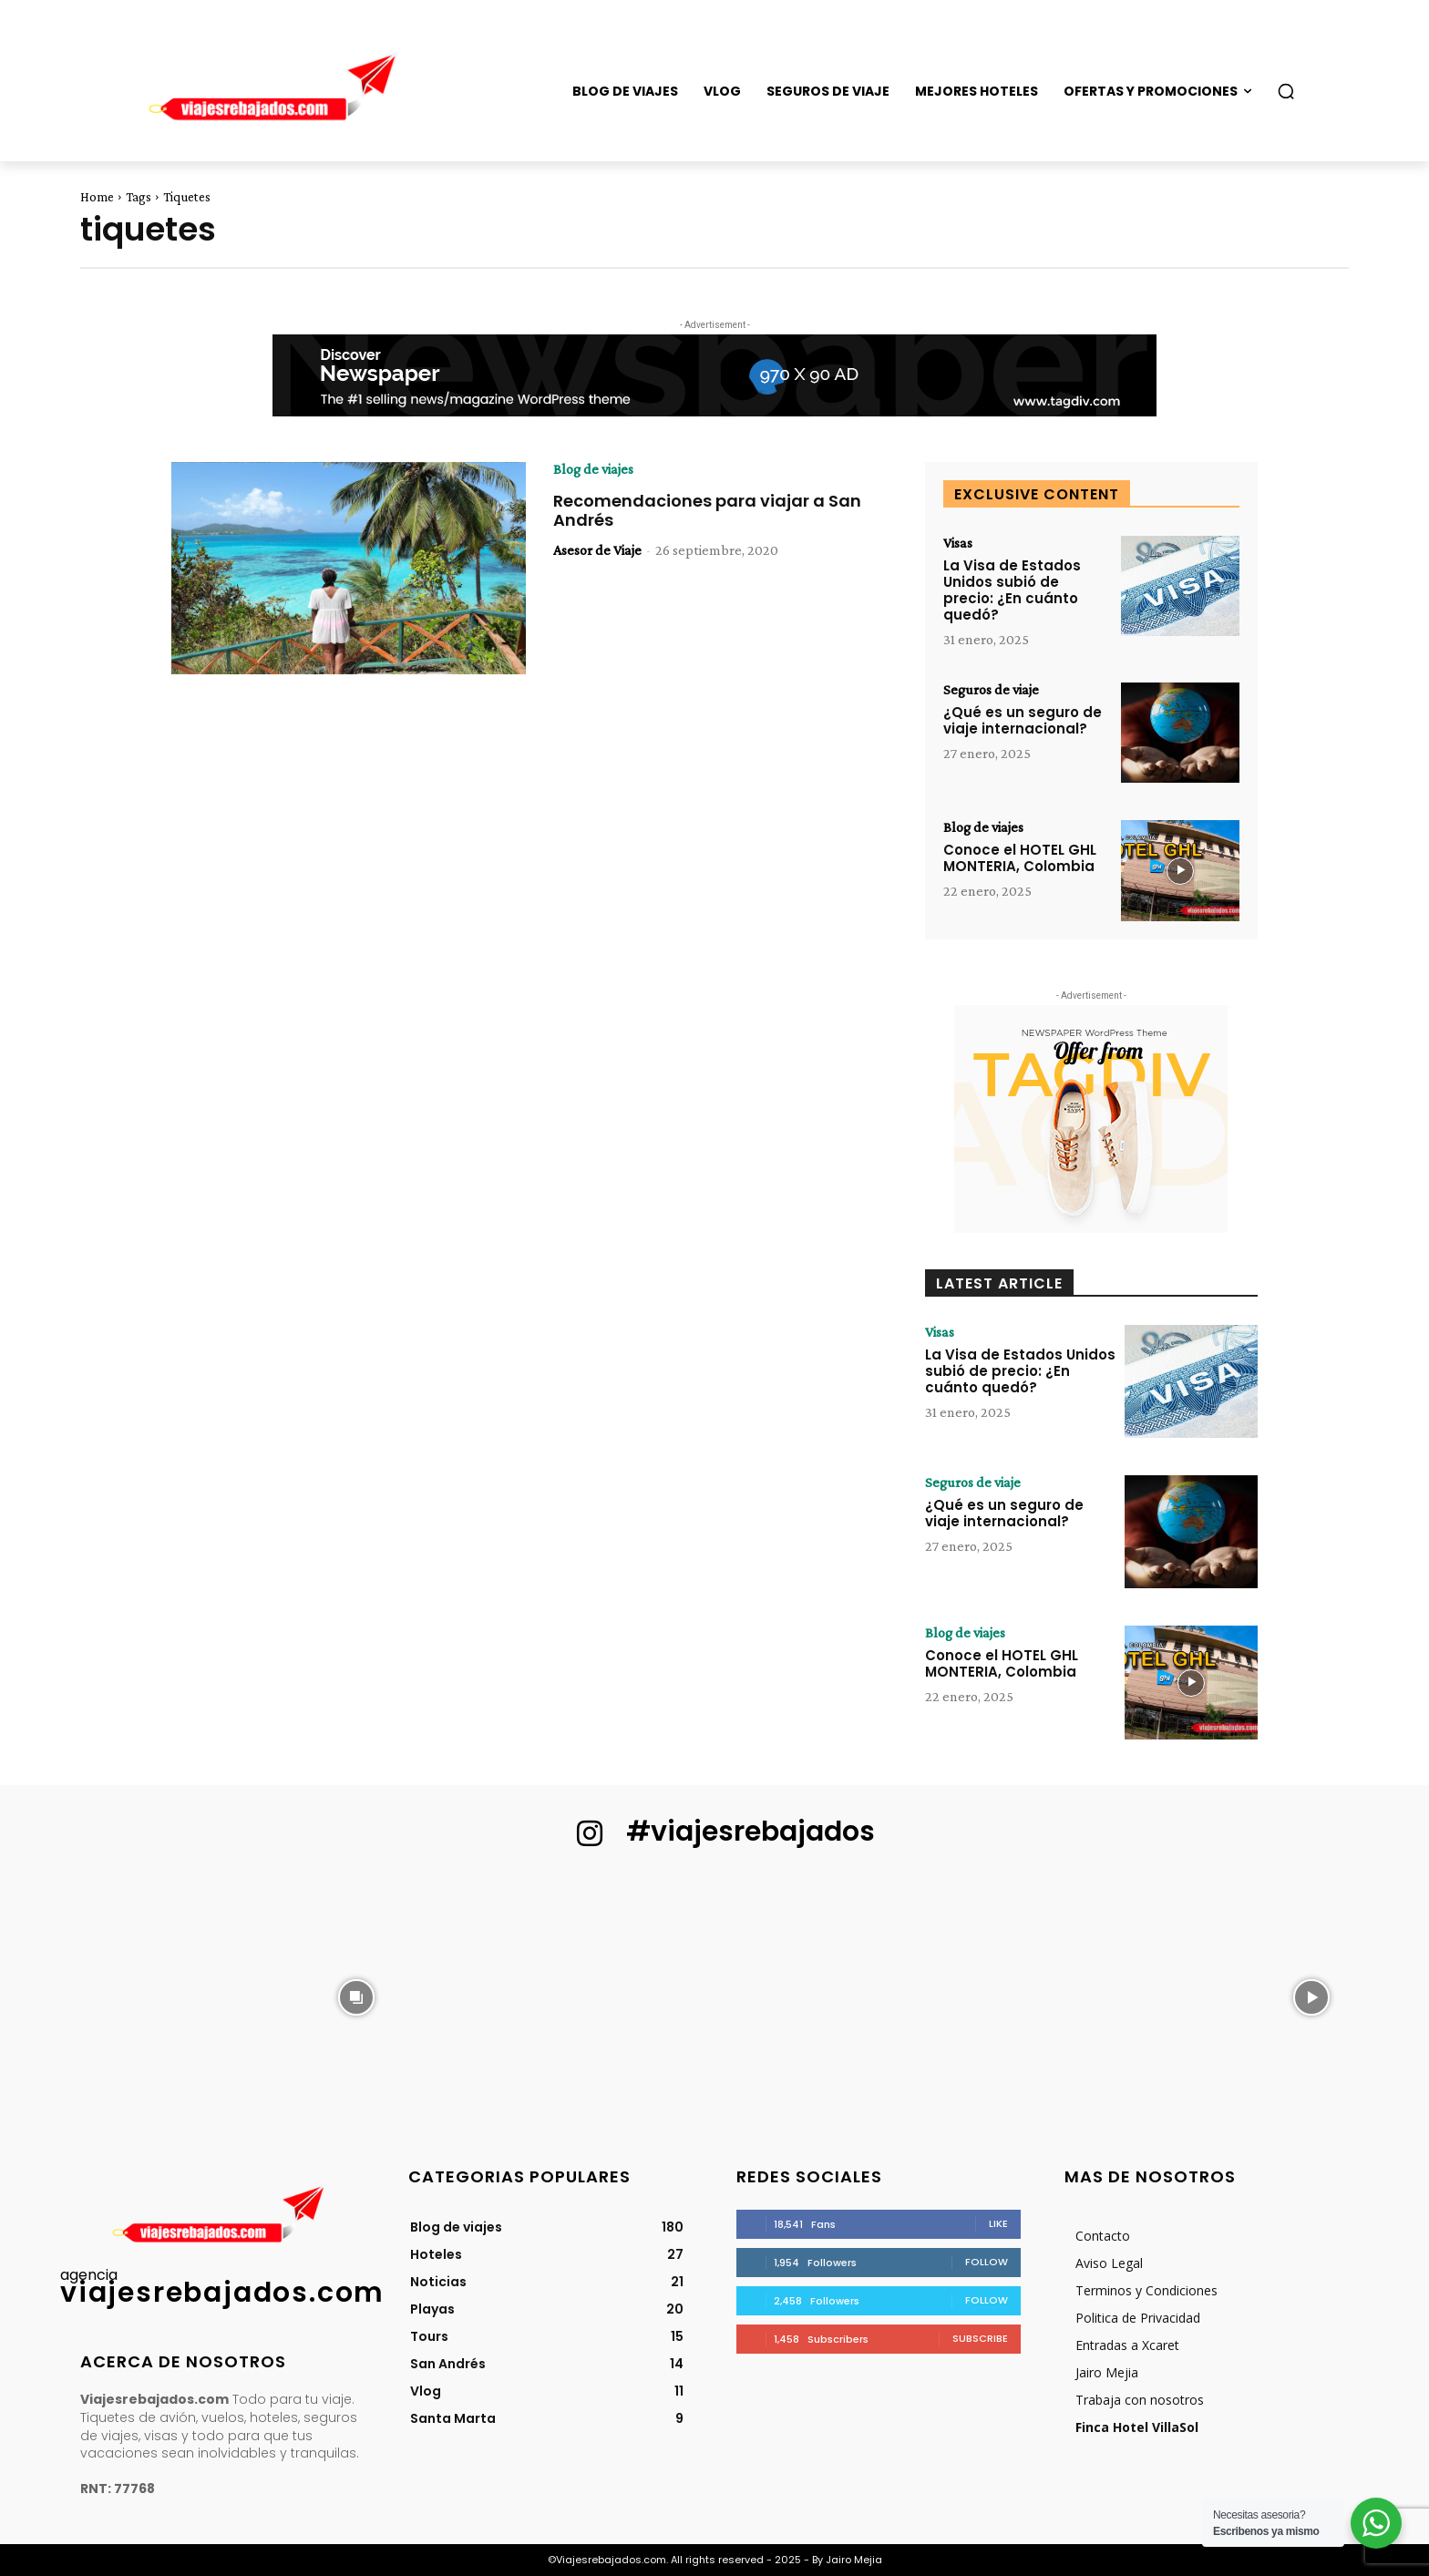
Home (97, 197)
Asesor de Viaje (597, 550)
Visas (957, 543)
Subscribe (980, 2338)
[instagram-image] (117, 1995)
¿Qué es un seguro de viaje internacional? (1022, 720)
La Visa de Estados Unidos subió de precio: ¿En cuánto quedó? (1012, 590)
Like (998, 2223)
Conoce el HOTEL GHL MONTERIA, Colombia (1019, 858)
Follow (986, 2261)
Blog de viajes (593, 469)
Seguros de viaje (991, 689)
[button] (1286, 91)
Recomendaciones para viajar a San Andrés (707, 510)
